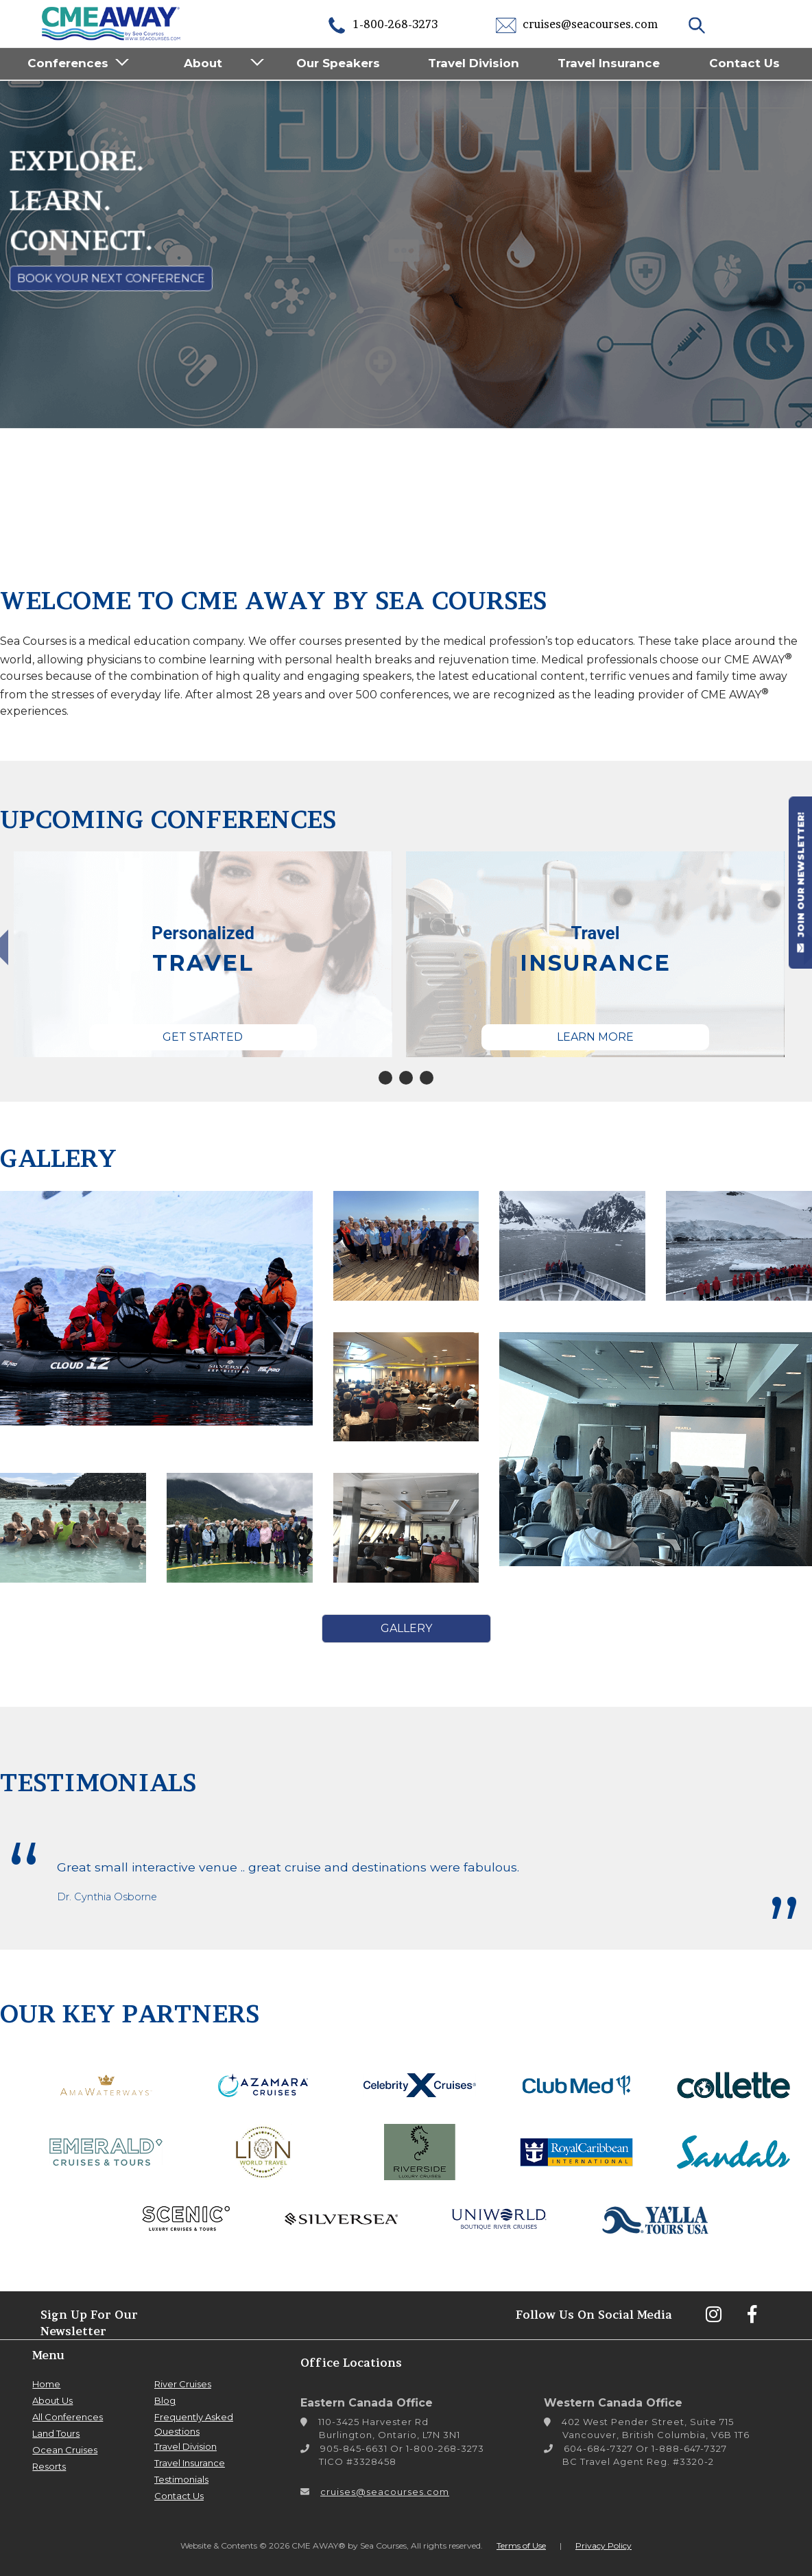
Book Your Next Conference (111, 278)
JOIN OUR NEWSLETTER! (800, 882)
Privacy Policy (603, 2545)
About (203, 63)
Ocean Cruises (64, 2449)
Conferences (67, 63)
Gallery (406, 1628)
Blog (165, 2400)
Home (46, 2383)
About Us (52, 2400)
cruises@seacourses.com (577, 24)
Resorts (49, 2466)
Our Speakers (338, 63)
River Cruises (182, 2383)
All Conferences (67, 2416)
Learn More (595, 1036)
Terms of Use (521, 2545)
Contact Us (744, 63)
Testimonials (181, 2479)
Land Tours (56, 2433)
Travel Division (473, 63)
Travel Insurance (609, 63)
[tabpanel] (203, 954)
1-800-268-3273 (382, 24)
